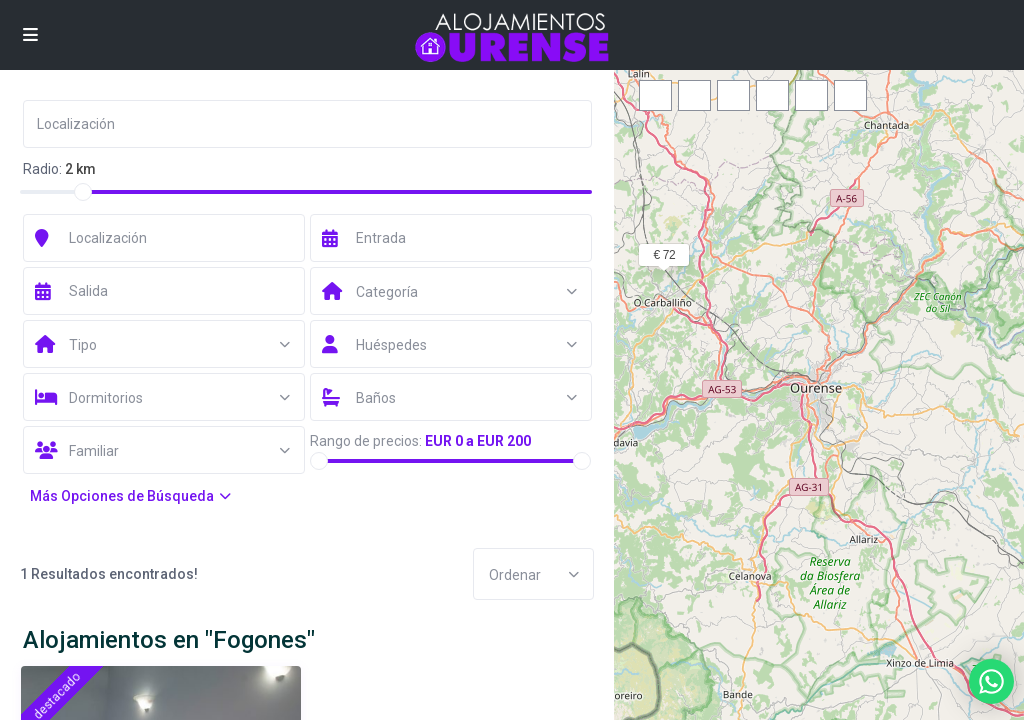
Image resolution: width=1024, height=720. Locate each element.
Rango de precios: (366, 441)
